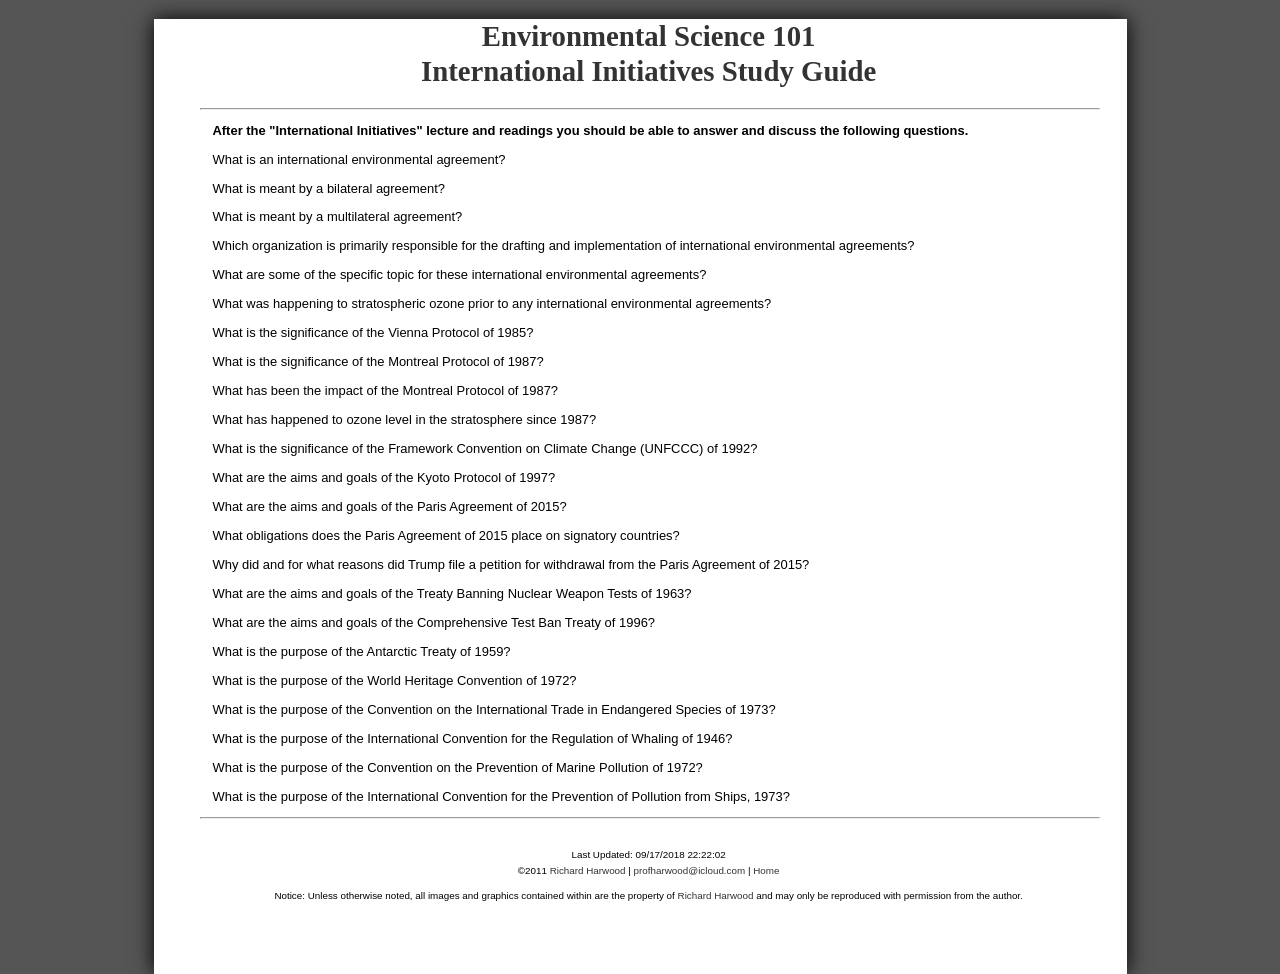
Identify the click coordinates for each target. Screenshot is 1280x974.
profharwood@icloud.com (690, 870)
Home (766, 870)
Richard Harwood (588, 870)
